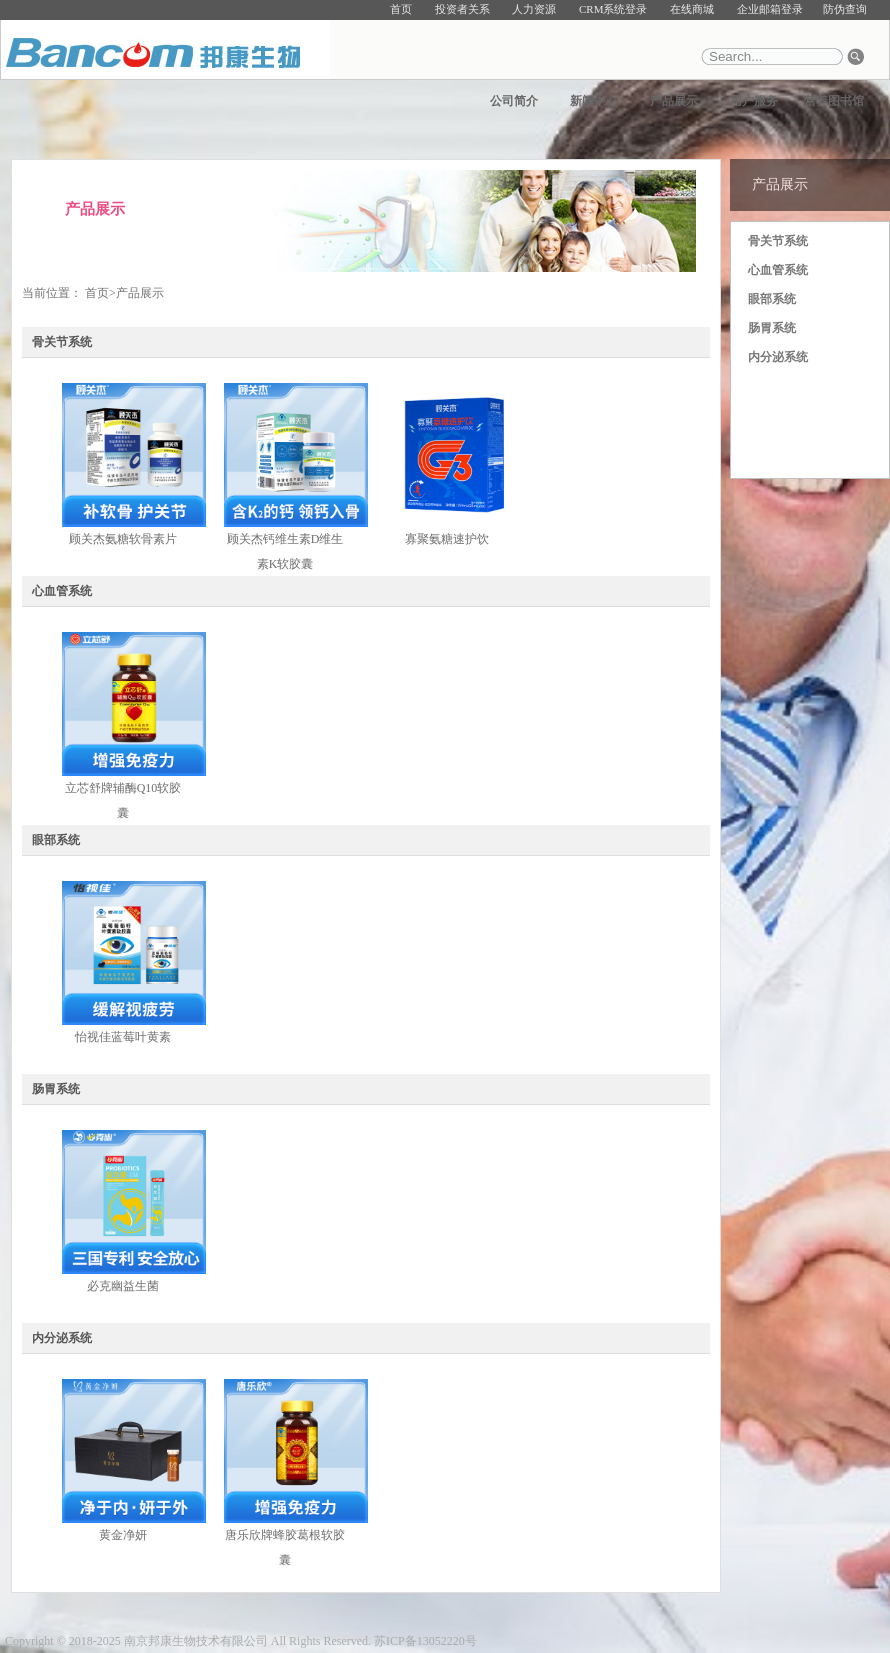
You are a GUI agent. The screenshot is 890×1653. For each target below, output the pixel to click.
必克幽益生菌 (123, 1286)
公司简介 (514, 101)
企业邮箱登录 (770, 9)
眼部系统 (772, 299)
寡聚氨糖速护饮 (447, 539)
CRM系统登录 (613, 9)
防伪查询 (845, 9)
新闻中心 (594, 101)
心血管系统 (778, 270)
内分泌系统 (778, 357)
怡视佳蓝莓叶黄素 (123, 1037)
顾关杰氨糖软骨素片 (123, 539)
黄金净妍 (123, 1535)
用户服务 (754, 101)
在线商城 (692, 9)
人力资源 (534, 9)
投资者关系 (462, 9)
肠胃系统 (772, 328)
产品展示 (674, 101)
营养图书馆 (834, 101)
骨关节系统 (778, 241)
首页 (401, 9)
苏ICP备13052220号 (425, 1641)
